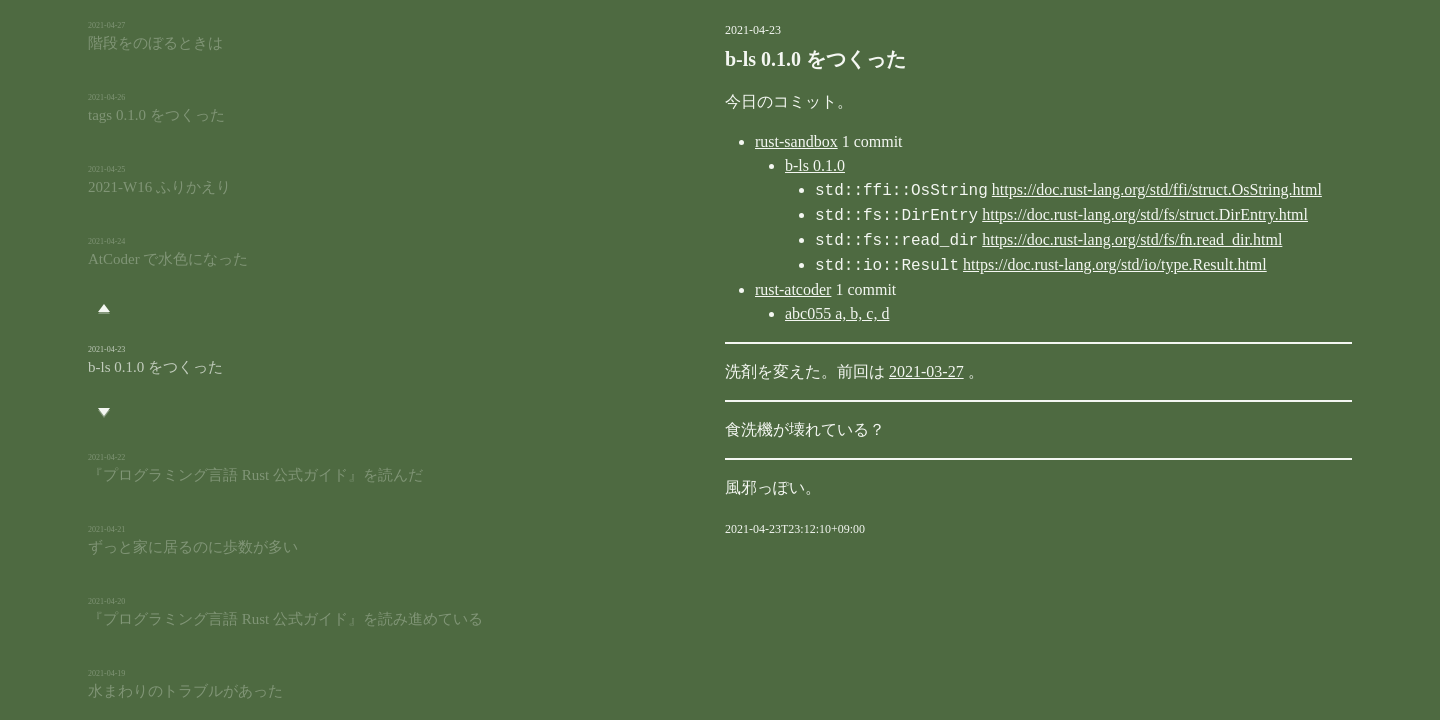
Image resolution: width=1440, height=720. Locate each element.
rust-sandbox (695, 141)
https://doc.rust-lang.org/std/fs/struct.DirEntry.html (1044, 215)
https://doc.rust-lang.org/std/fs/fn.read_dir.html (1031, 240)
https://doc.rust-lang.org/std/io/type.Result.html (1014, 265)
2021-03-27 (825, 371)
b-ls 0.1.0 (714, 165)
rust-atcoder (692, 289)
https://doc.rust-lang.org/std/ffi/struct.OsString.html (1056, 190)
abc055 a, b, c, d (736, 313)
